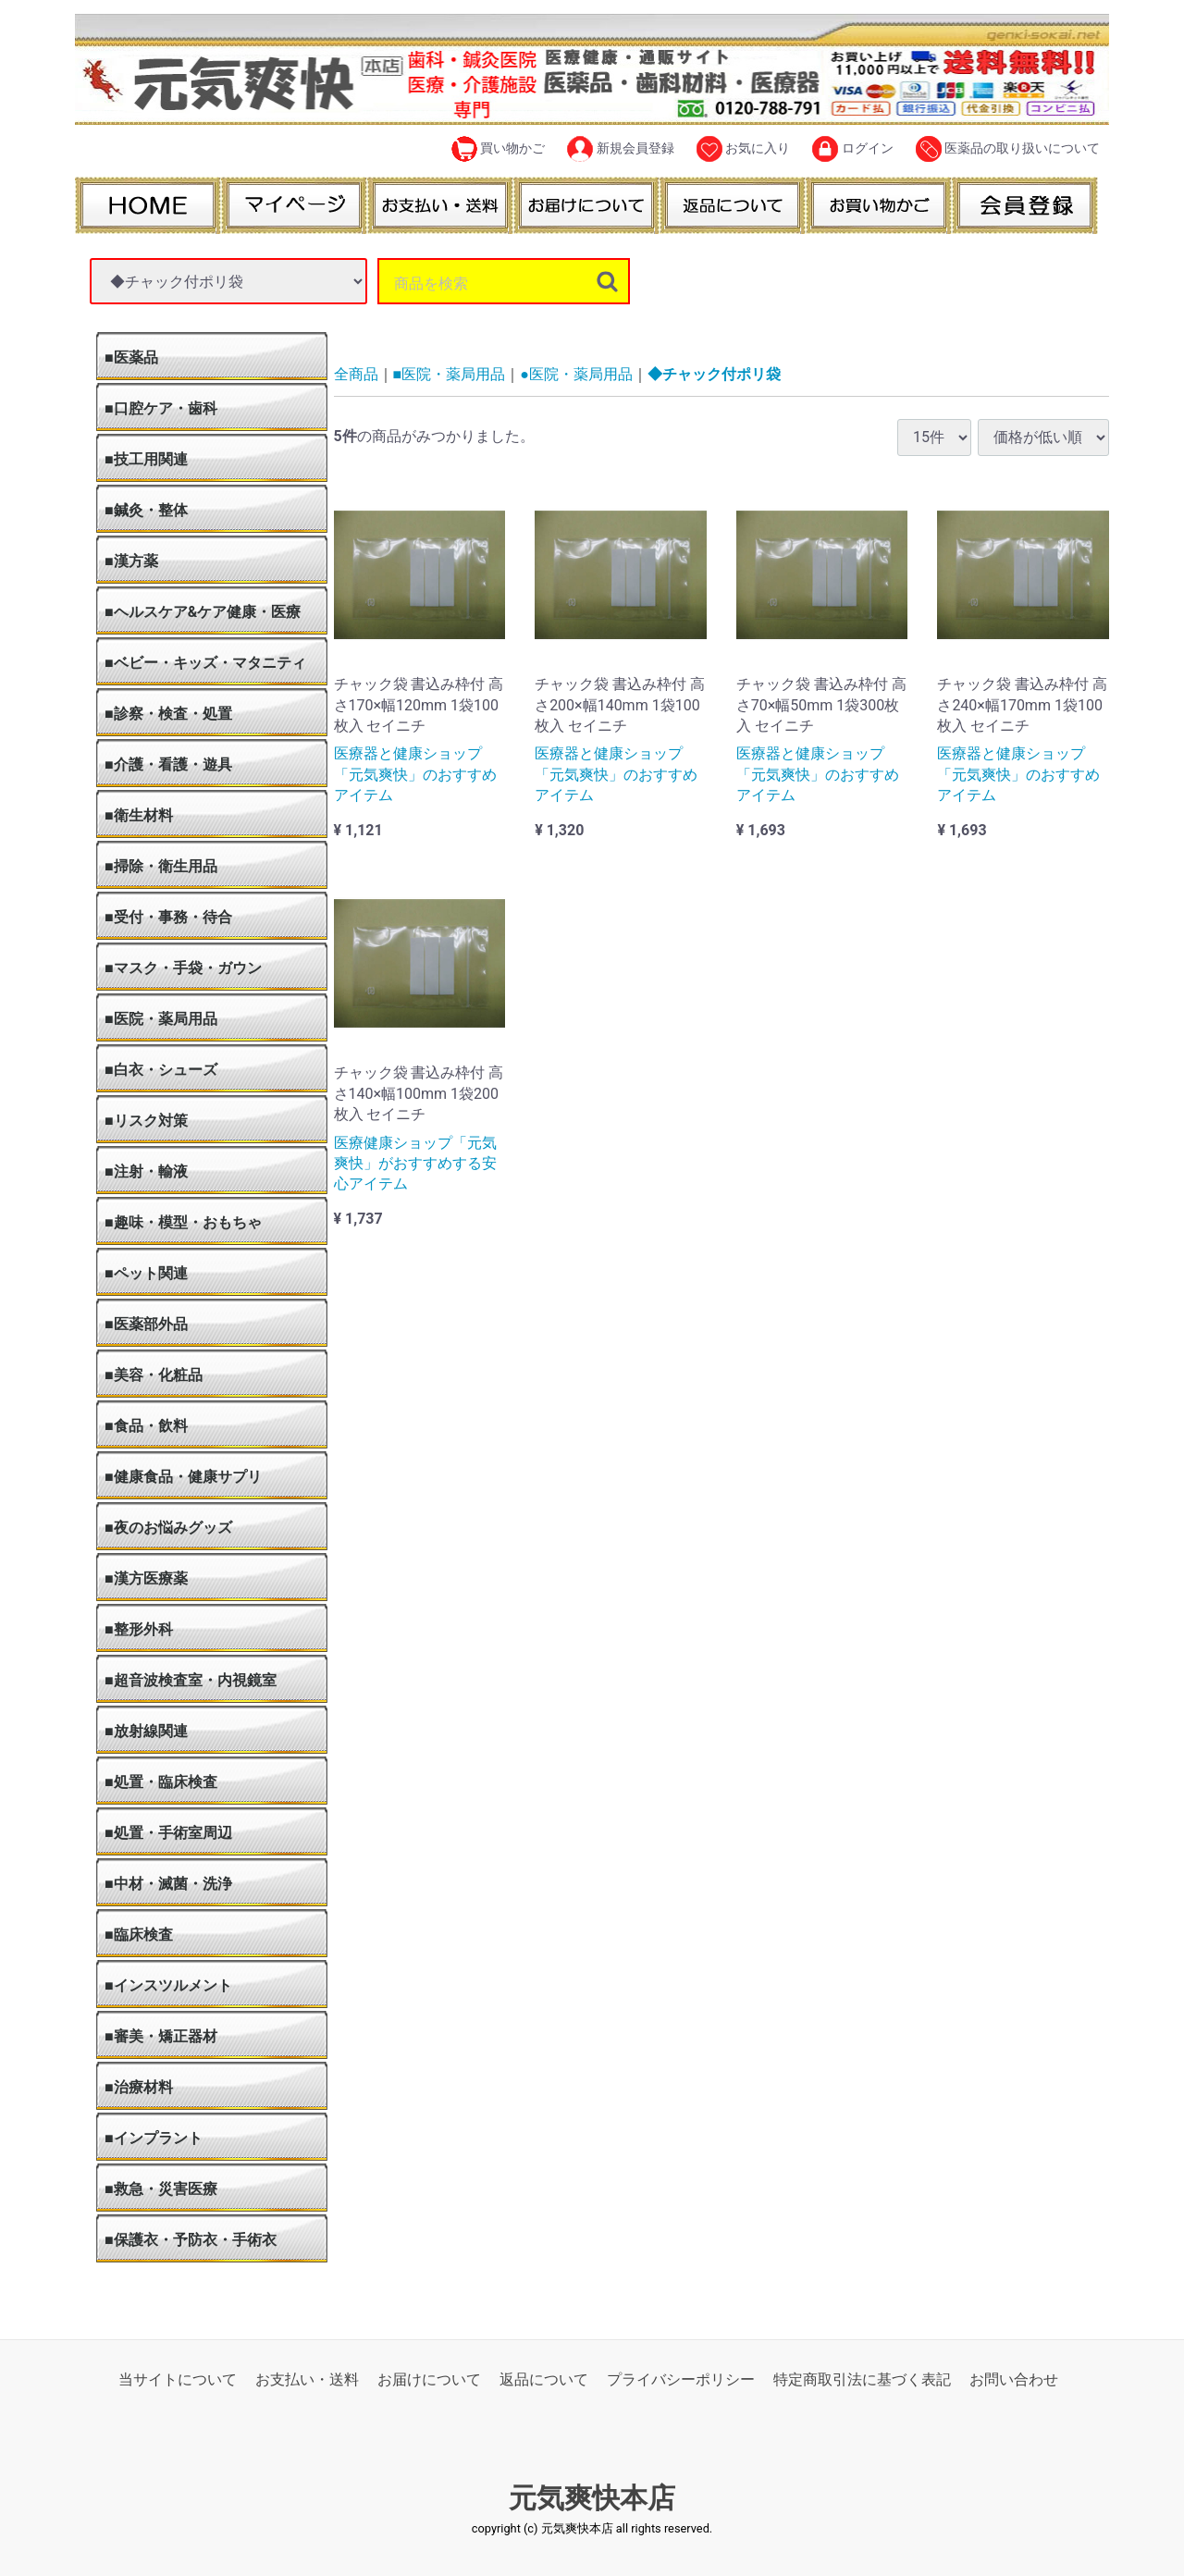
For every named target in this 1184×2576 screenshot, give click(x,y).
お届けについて (429, 2379)
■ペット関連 (146, 1273)
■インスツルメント (168, 1985)
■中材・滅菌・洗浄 (168, 1883)
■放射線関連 (146, 1731)
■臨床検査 (139, 1934)
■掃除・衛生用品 (161, 866)
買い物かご (498, 149)
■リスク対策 (146, 1120)
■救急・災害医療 (161, 2189)
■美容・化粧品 (154, 1375)
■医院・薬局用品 (161, 1019)
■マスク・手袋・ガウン (183, 968)
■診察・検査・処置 (168, 713)
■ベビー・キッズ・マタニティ (205, 663)
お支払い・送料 (307, 2379)
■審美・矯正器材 (161, 2036)
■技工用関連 (146, 459)
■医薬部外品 (146, 1324)
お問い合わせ (1013, 2379)
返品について (544, 2379)
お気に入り (743, 149)
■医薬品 (131, 357)
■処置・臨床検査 (161, 1782)
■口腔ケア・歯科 (161, 408)
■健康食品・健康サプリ (183, 1476)
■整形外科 (139, 1629)
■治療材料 (139, 2087)
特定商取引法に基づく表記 (862, 2379)
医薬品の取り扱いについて (1008, 149)
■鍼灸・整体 (146, 510)
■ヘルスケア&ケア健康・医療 (203, 612)
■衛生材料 (139, 815)
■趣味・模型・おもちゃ (183, 1222)
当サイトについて (177, 2379)
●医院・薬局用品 (576, 374)
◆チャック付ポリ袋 (714, 374)
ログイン (852, 149)
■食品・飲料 (146, 1426)
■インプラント (154, 2138)
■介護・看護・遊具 (168, 764)
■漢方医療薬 (146, 1578)
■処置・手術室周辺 (168, 1833)
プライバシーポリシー (681, 2379)
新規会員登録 (620, 149)
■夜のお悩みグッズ (168, 1527)
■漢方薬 (131, 561)
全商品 (356, 374)
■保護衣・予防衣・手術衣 (191, 2240)
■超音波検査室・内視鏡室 (191, 1680)
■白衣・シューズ (161, 1069)
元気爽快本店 (592, 2499)
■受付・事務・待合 (168, 917)
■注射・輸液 (146, 1171)
